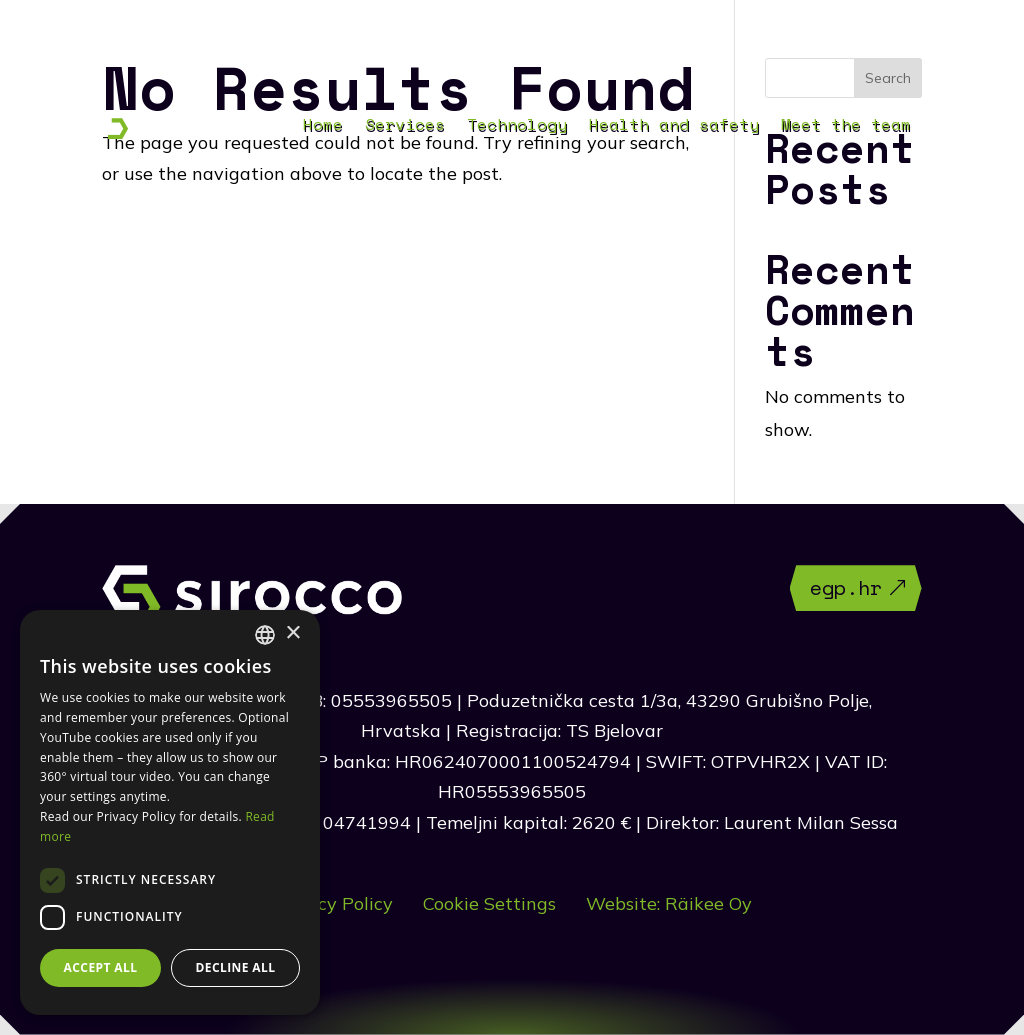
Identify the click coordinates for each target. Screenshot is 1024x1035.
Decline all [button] (236, 967)
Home (323, 126)
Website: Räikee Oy (669, 903)
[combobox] (265, 635)
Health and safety (674, 126)
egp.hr (846, 587)
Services (405, 126)
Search (888, 78)
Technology (517, 126)
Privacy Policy (333, 903)
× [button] (292, 633)
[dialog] (170, 812)
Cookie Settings (489, 903)
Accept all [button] (101, 967)
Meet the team (846, 126)
